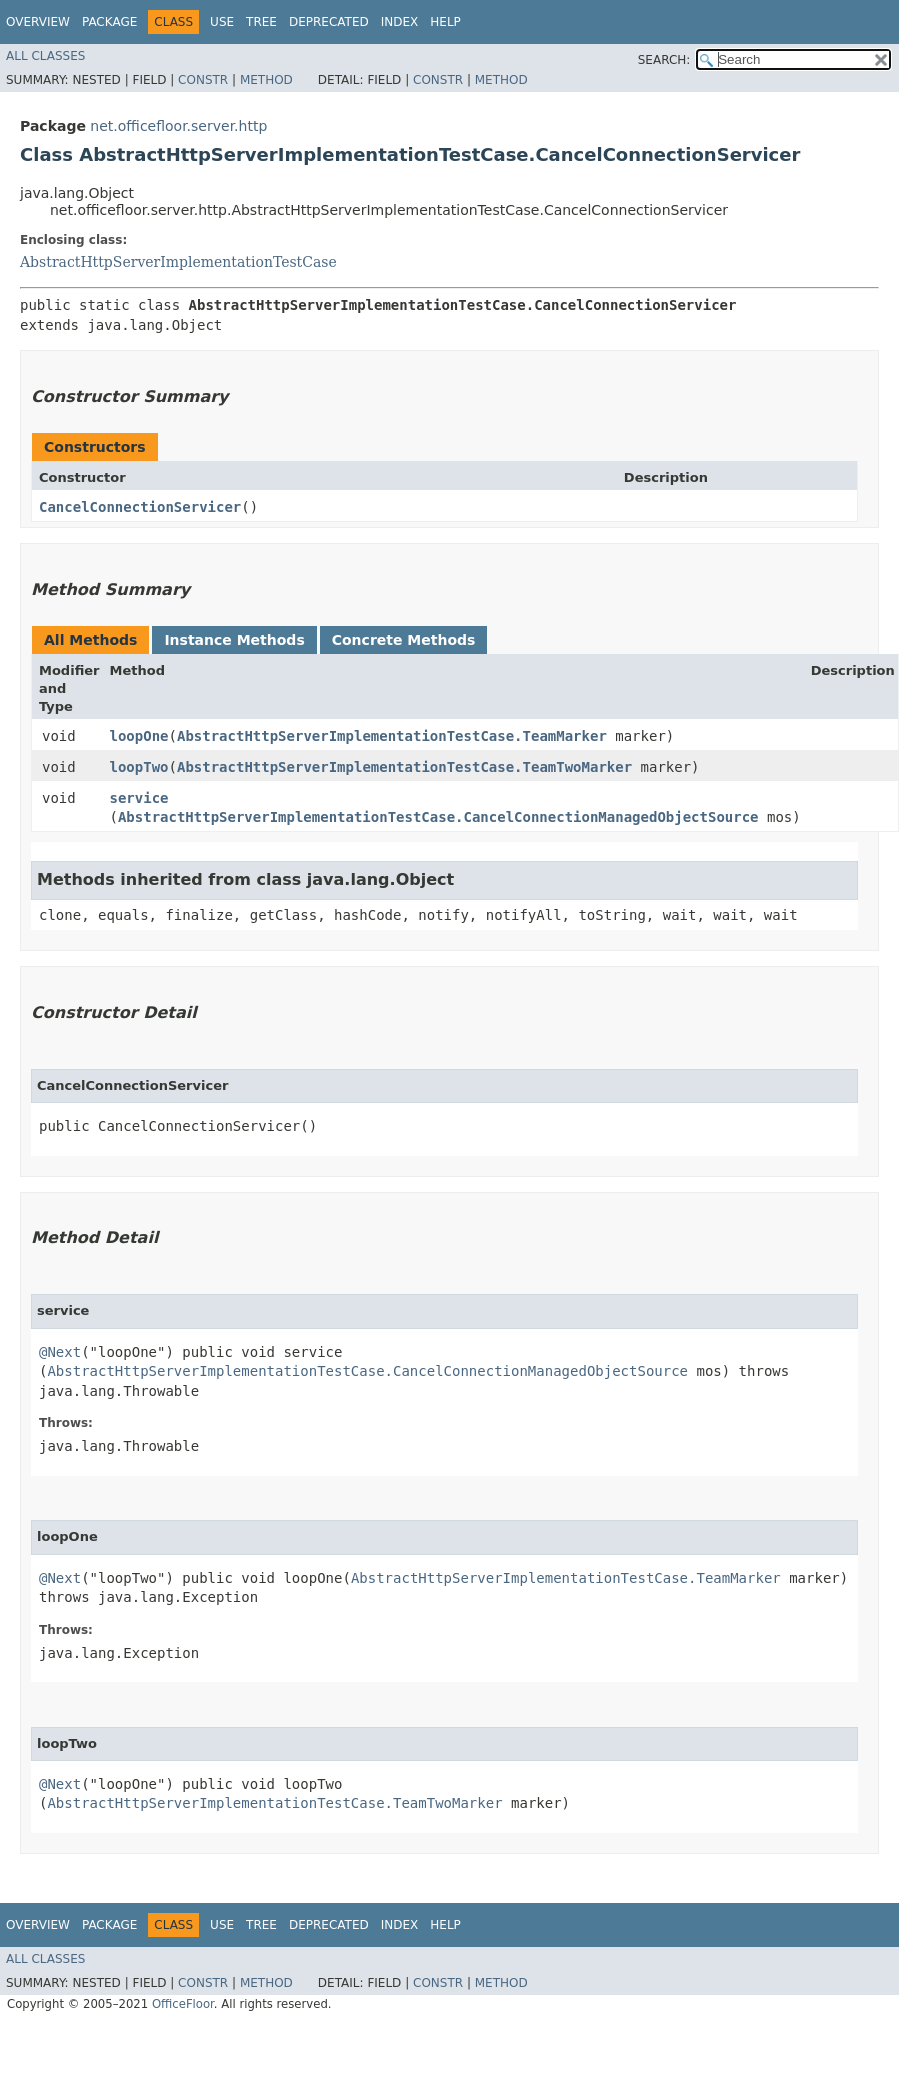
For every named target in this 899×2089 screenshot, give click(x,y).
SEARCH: (664, 60)
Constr (203, 80)
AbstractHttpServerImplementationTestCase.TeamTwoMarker (404, 767)
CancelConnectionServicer (140, 507)
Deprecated (329, 22)
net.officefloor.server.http (178, 126)
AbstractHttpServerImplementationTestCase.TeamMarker (392, 736)
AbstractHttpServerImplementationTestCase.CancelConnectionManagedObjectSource (438, 817)
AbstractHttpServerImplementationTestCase (178, 262)
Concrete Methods (404, 640)
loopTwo (139, 767)
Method (266, 80)
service (139, 798)
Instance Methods (234, 640)
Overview (38, 22)
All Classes (45, 56)
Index (400, 22)
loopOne (139, 736)
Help (445, 22)
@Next (60, 1352)
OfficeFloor (183, 2004)
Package (109, 22)
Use (222, 22)
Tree (261, 22)
